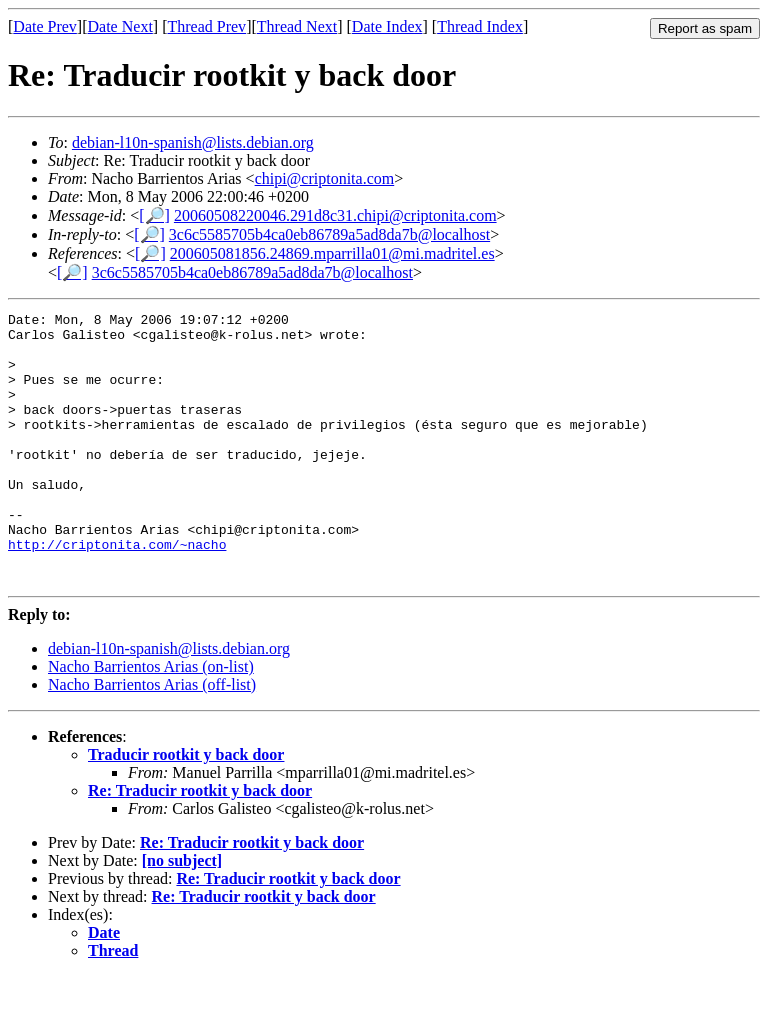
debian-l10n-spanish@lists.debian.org (193, 142)
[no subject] (182, 914)
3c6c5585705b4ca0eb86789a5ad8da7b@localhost (329, 234)
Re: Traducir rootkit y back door (200, 844)
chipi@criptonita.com (325, 178)
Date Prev (45, 26)
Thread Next (297, 26)
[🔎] (154, 215)
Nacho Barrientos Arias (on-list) (151, 720)
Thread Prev (206, 26)
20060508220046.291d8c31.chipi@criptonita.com (335, 215)
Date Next (120, 26)
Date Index (387, 26)
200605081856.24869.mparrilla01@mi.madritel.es (332, 253)
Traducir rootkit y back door (186, 808)
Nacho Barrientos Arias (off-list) (152, 738)
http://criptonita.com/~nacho (117, 592)
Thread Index (480, 26)
